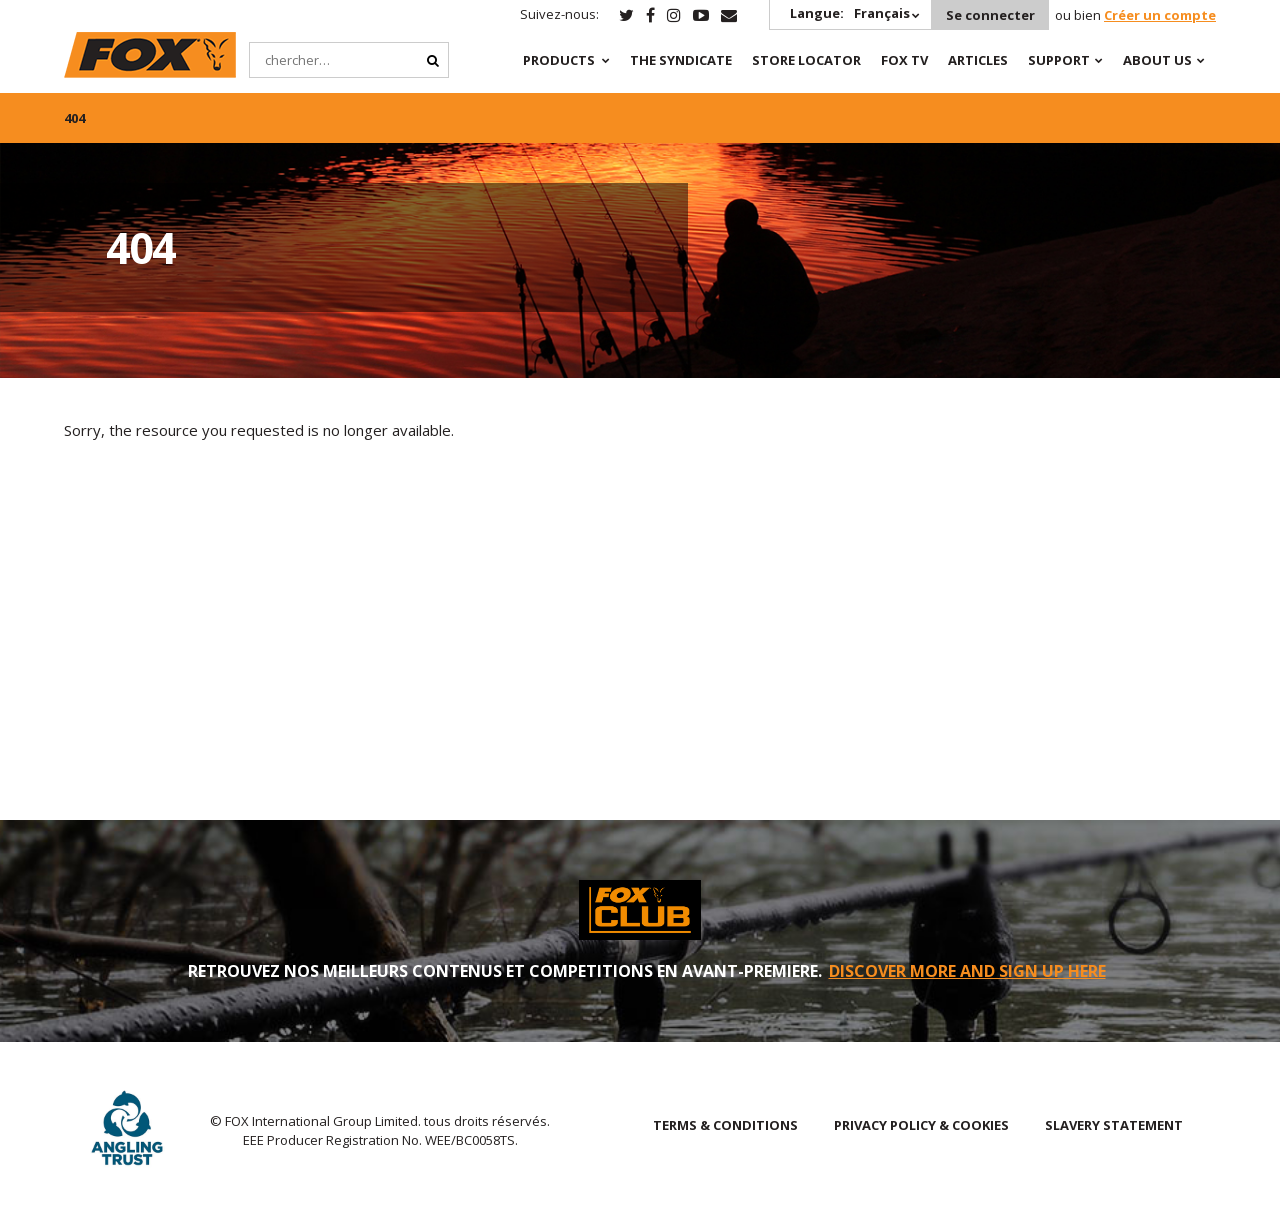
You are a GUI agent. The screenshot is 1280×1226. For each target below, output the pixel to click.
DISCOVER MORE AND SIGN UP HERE (967, 971)
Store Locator (804, 60)
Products (557, 60)
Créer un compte (1160, 15)
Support (1057, 60)
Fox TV (902, 60)
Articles (976, 60)
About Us (1155, 60)
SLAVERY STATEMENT (1114, 1125)
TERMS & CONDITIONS (725, 1125)
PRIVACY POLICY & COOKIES (921, 1125)
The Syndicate (679, 60)
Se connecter (989, 15)
